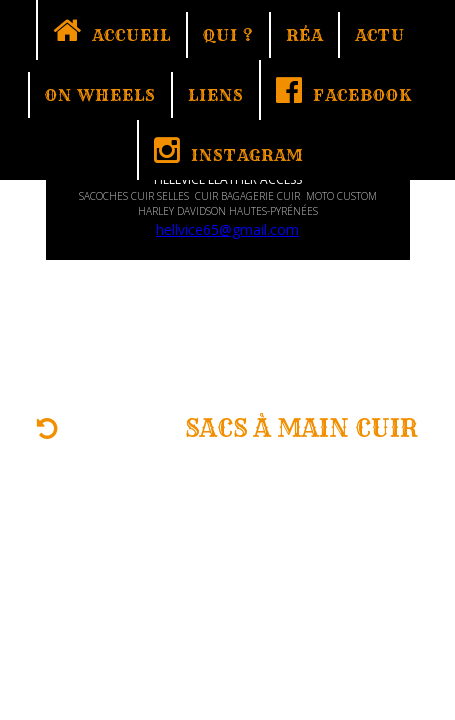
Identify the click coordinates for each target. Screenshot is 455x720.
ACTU (380, 35)
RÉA (304, 35)
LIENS (216, 95)
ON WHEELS (100, 95)
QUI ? (228, 35)
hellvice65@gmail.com (227, 229)
